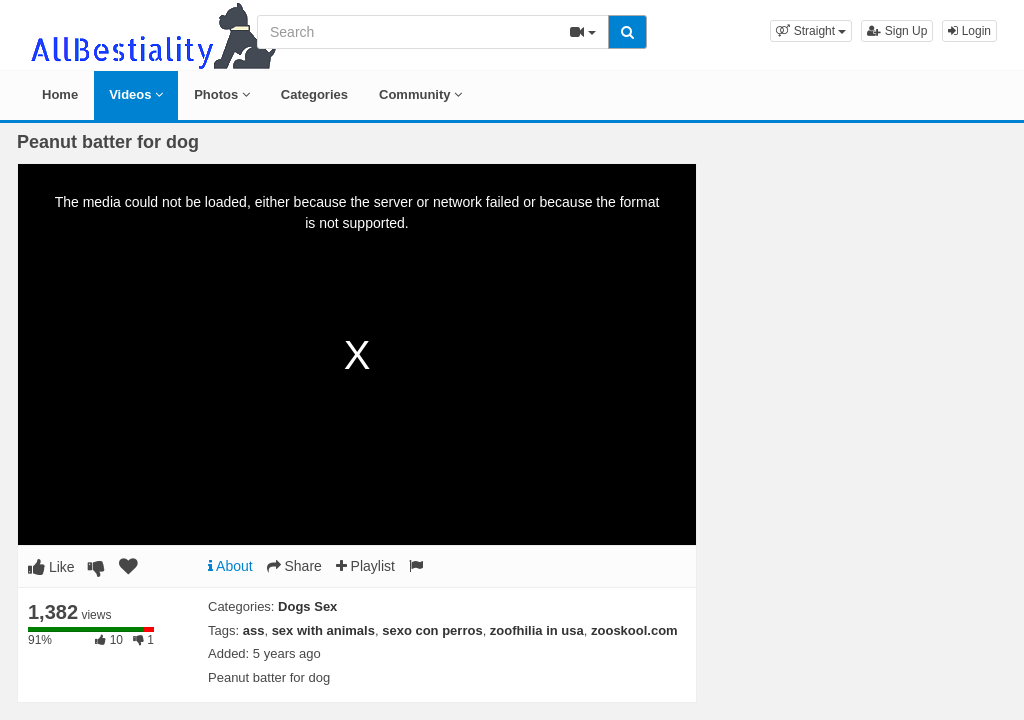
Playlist (365, 566)
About (230, 566)
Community (420, 94)
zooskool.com (634, 630)
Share (294, 566)
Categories (314, 94)
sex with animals (323, 630)
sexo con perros (432, 630)
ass (254, 630)
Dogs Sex (307, 606)
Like (51, 567)
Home (60, 94)
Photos (222, 94)
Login (969, 31)
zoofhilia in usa (537, 630)
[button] (811, 31)
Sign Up (897, 31)
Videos (136, 94)
